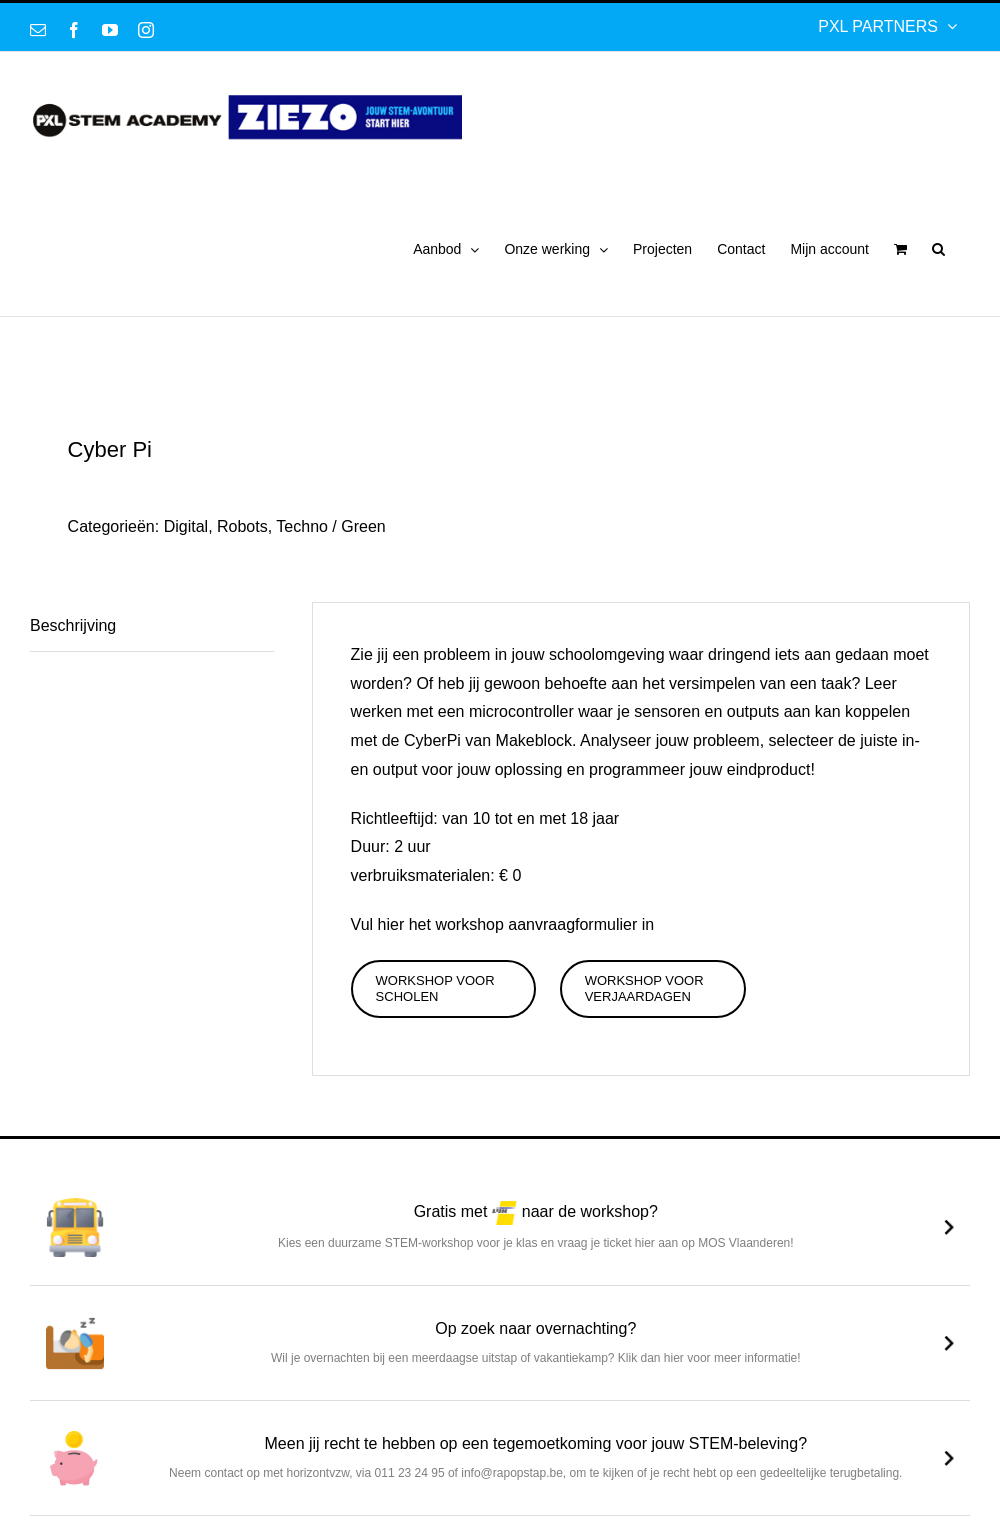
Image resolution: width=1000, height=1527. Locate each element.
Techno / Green (330, 526)
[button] (938, 249)
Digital (186, 526)
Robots (242, 526)
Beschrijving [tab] (73, 625)
